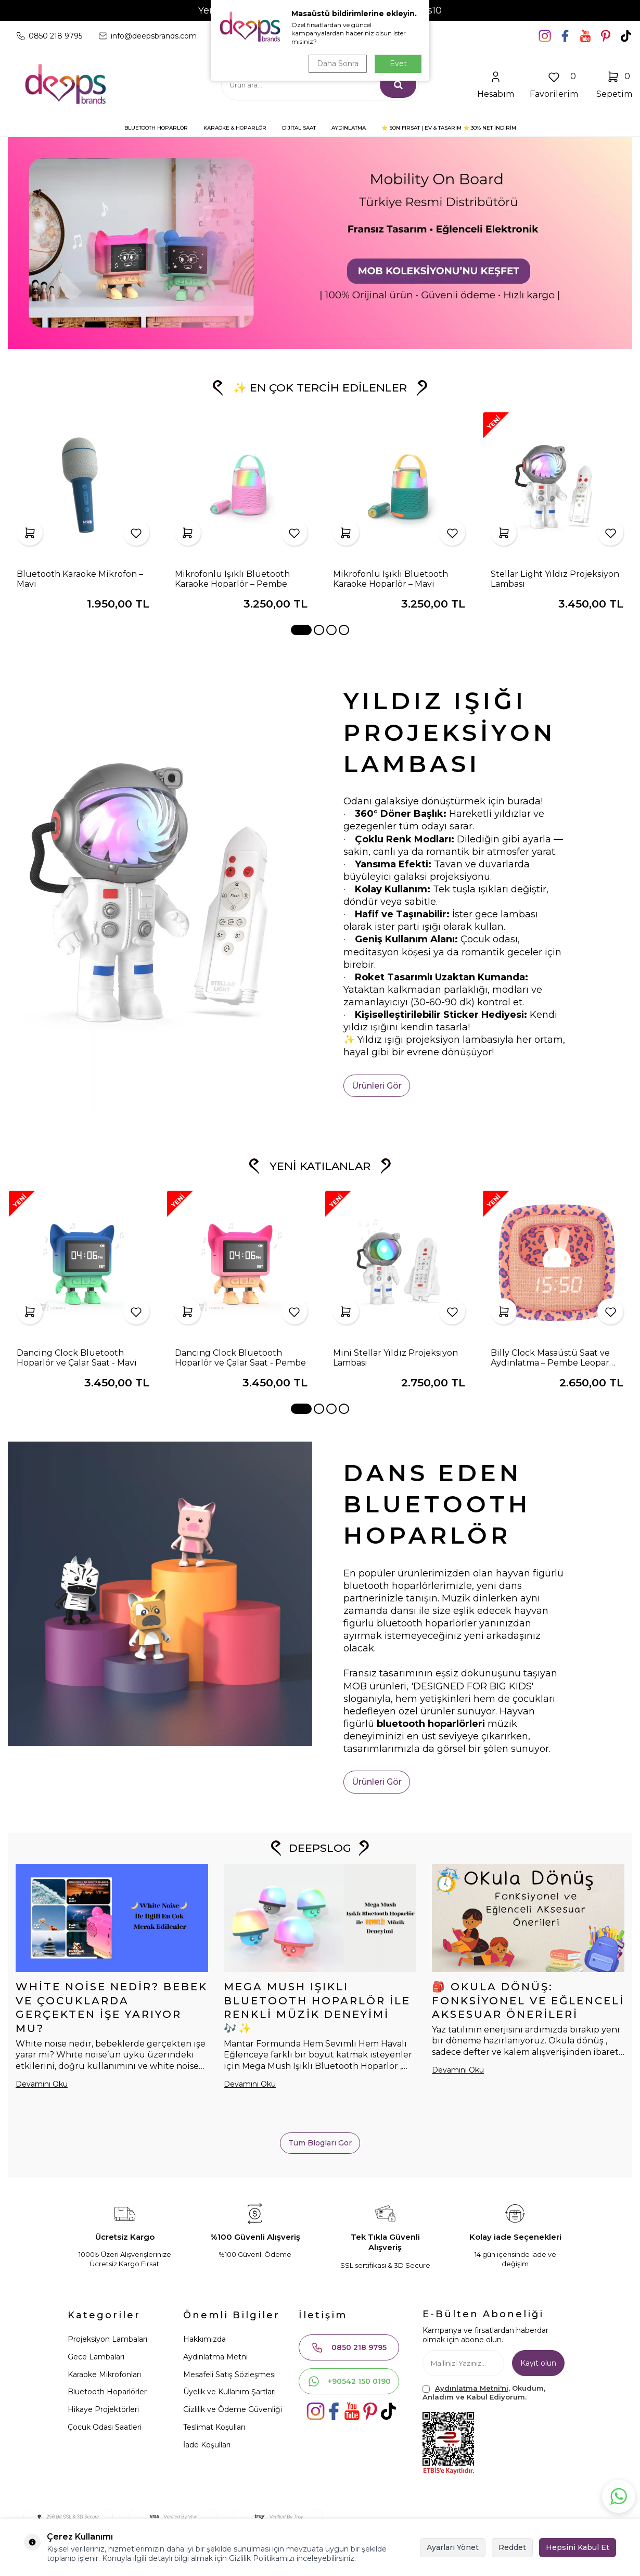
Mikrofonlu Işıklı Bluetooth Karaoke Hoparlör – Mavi (390, 579)
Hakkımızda (204, 2339)
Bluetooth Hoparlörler (107, 2391)
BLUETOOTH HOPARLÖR (156, 127)
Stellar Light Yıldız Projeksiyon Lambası (555, 579)
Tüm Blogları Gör (320, 2143)
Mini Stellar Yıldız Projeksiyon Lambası (395, 1358)
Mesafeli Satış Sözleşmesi (229, 2374)
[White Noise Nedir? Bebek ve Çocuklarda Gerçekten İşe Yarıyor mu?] (112, 1918)
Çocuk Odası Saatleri (105, 2427)
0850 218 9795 (349, 2347)
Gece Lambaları (96, 2357)
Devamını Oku (42, 2084)
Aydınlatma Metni (215, 2357)
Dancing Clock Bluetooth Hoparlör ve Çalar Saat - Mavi (77, 1358)
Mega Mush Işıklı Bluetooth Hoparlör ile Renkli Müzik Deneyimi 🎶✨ (317, 2007)
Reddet (512, 2547)
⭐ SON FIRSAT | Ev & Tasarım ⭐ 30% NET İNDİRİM (448, 127)
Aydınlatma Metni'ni (471, 2388)
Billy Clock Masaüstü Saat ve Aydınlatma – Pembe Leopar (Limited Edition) (550, 1358)
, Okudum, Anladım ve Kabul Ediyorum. (484, 2392)
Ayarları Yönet (453, 2547)
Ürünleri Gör (377, 1086)
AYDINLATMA (348, 127)
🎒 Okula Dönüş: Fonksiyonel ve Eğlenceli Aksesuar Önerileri (528, 2000)
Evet (398, 63)
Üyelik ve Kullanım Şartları (229, 2391)
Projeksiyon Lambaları (107, 2339)
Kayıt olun (538, 2363)
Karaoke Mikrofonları (104, 2374)
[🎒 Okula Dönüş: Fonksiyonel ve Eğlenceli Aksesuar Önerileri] (528, 1918)
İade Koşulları (207, 2444)
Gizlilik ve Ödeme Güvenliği (232, 2409)
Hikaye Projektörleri (103, 2409)
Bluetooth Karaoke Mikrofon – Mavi (80, 579)
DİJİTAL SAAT (299, 127)
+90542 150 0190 (349, 2381)
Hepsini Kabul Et (577, 2547)
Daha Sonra (338, 63)
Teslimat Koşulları (214, 2427)
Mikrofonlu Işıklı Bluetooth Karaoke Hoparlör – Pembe (232, 579)
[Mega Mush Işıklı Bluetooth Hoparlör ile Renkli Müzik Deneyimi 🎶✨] (320, 1918)
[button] (301, 630)
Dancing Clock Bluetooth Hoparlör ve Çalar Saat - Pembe (240, 1358)
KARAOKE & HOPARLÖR (234, 127)
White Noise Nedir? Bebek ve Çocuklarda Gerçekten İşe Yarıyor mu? (112, 2007)
